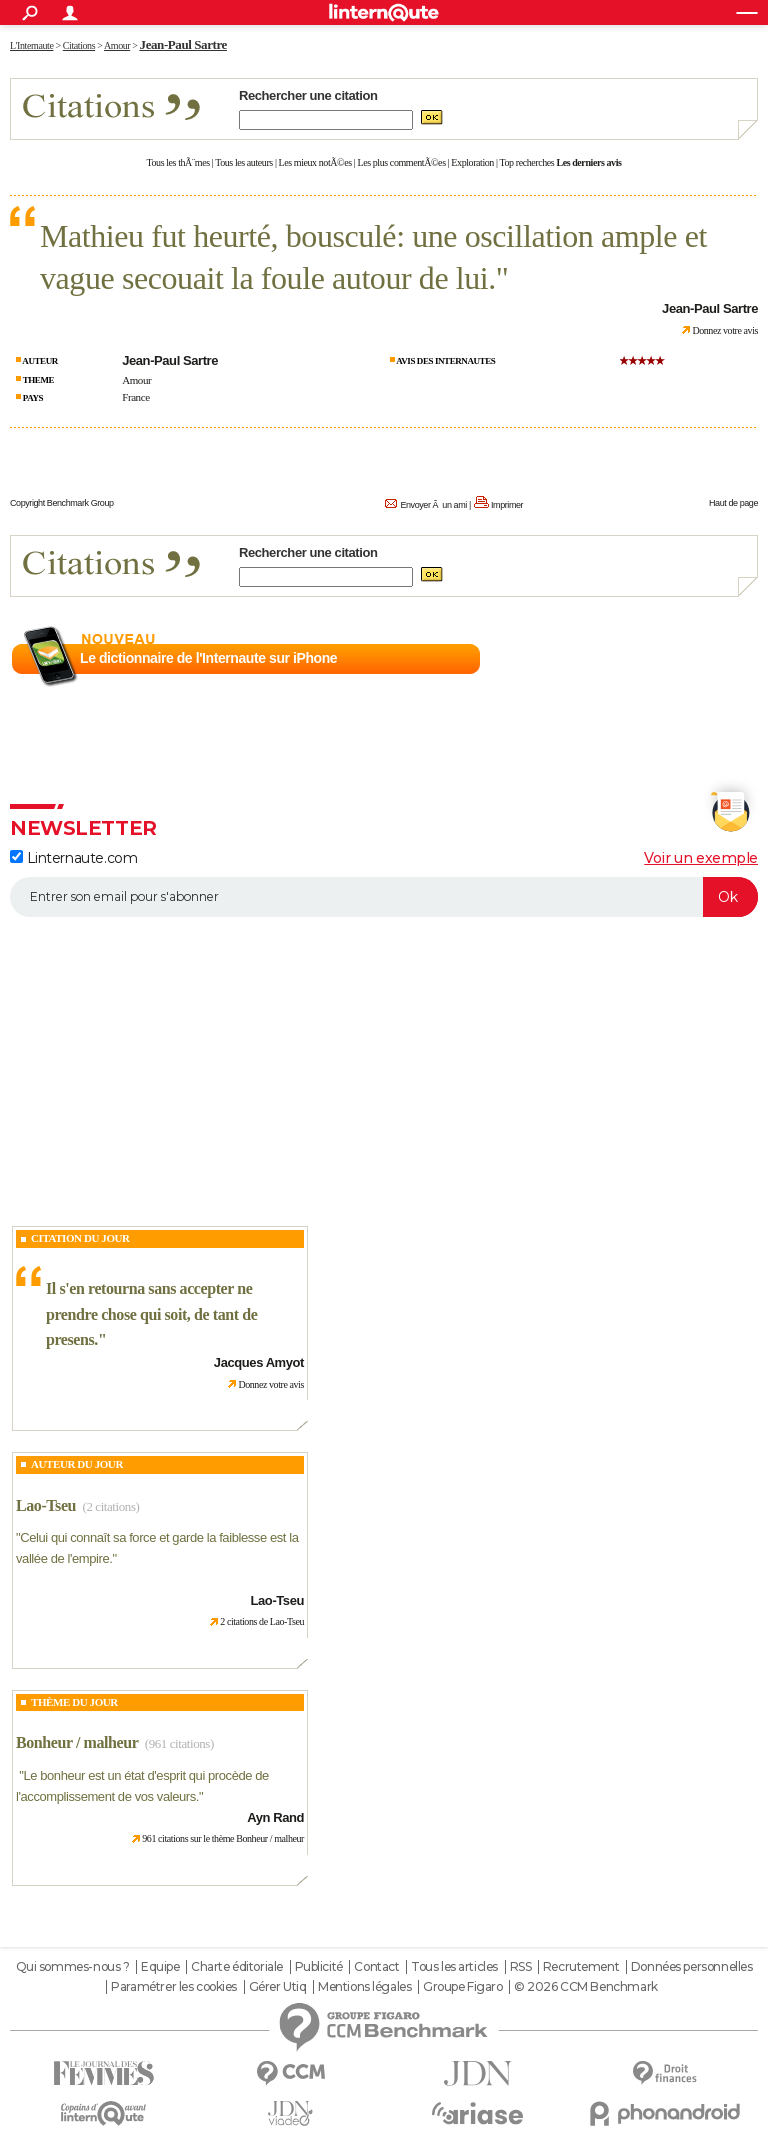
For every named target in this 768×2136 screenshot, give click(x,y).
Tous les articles (454, 1967)
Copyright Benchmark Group (62, 503)
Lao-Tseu (46, 1505)
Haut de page (733, 503)
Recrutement (581, 1967)
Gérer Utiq (278, 1987)
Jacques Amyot (259, 1362)
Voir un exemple (701, 858)
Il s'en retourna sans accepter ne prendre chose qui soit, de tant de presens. (151, 1314)
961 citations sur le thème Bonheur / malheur (223, 1838)
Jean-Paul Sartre (183, 44)
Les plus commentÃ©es (402, 162)
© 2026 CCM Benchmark (586, 1987)
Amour (136, 380)
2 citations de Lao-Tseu (262, 1621)
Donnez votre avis (725, 330)
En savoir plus (714, 659)
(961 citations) (179, 1743)
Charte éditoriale (237, 1967)
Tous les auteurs (244, 162)
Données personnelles (692, 1967)
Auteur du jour (77, 1464)
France (135, 397)
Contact (376, 1967)
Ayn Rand (275, 1817)
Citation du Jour (80, 1238)
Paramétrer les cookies (174, 1987)
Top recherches (527, 162)
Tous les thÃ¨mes (178, 162)
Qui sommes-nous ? (73, 1967)
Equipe (160, 1967)
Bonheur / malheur (77, 1742)
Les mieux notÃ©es (315, 162)
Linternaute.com (73, 858)
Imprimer (507, 505)
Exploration (472, 162)
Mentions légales (364, 1987)
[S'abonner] (384, 897)
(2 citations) (110, 1506)
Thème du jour (74, 1702)
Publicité (319, 1967)
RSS (521, 1967)
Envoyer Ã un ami (433, 505)
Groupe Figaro (463, 1987)
